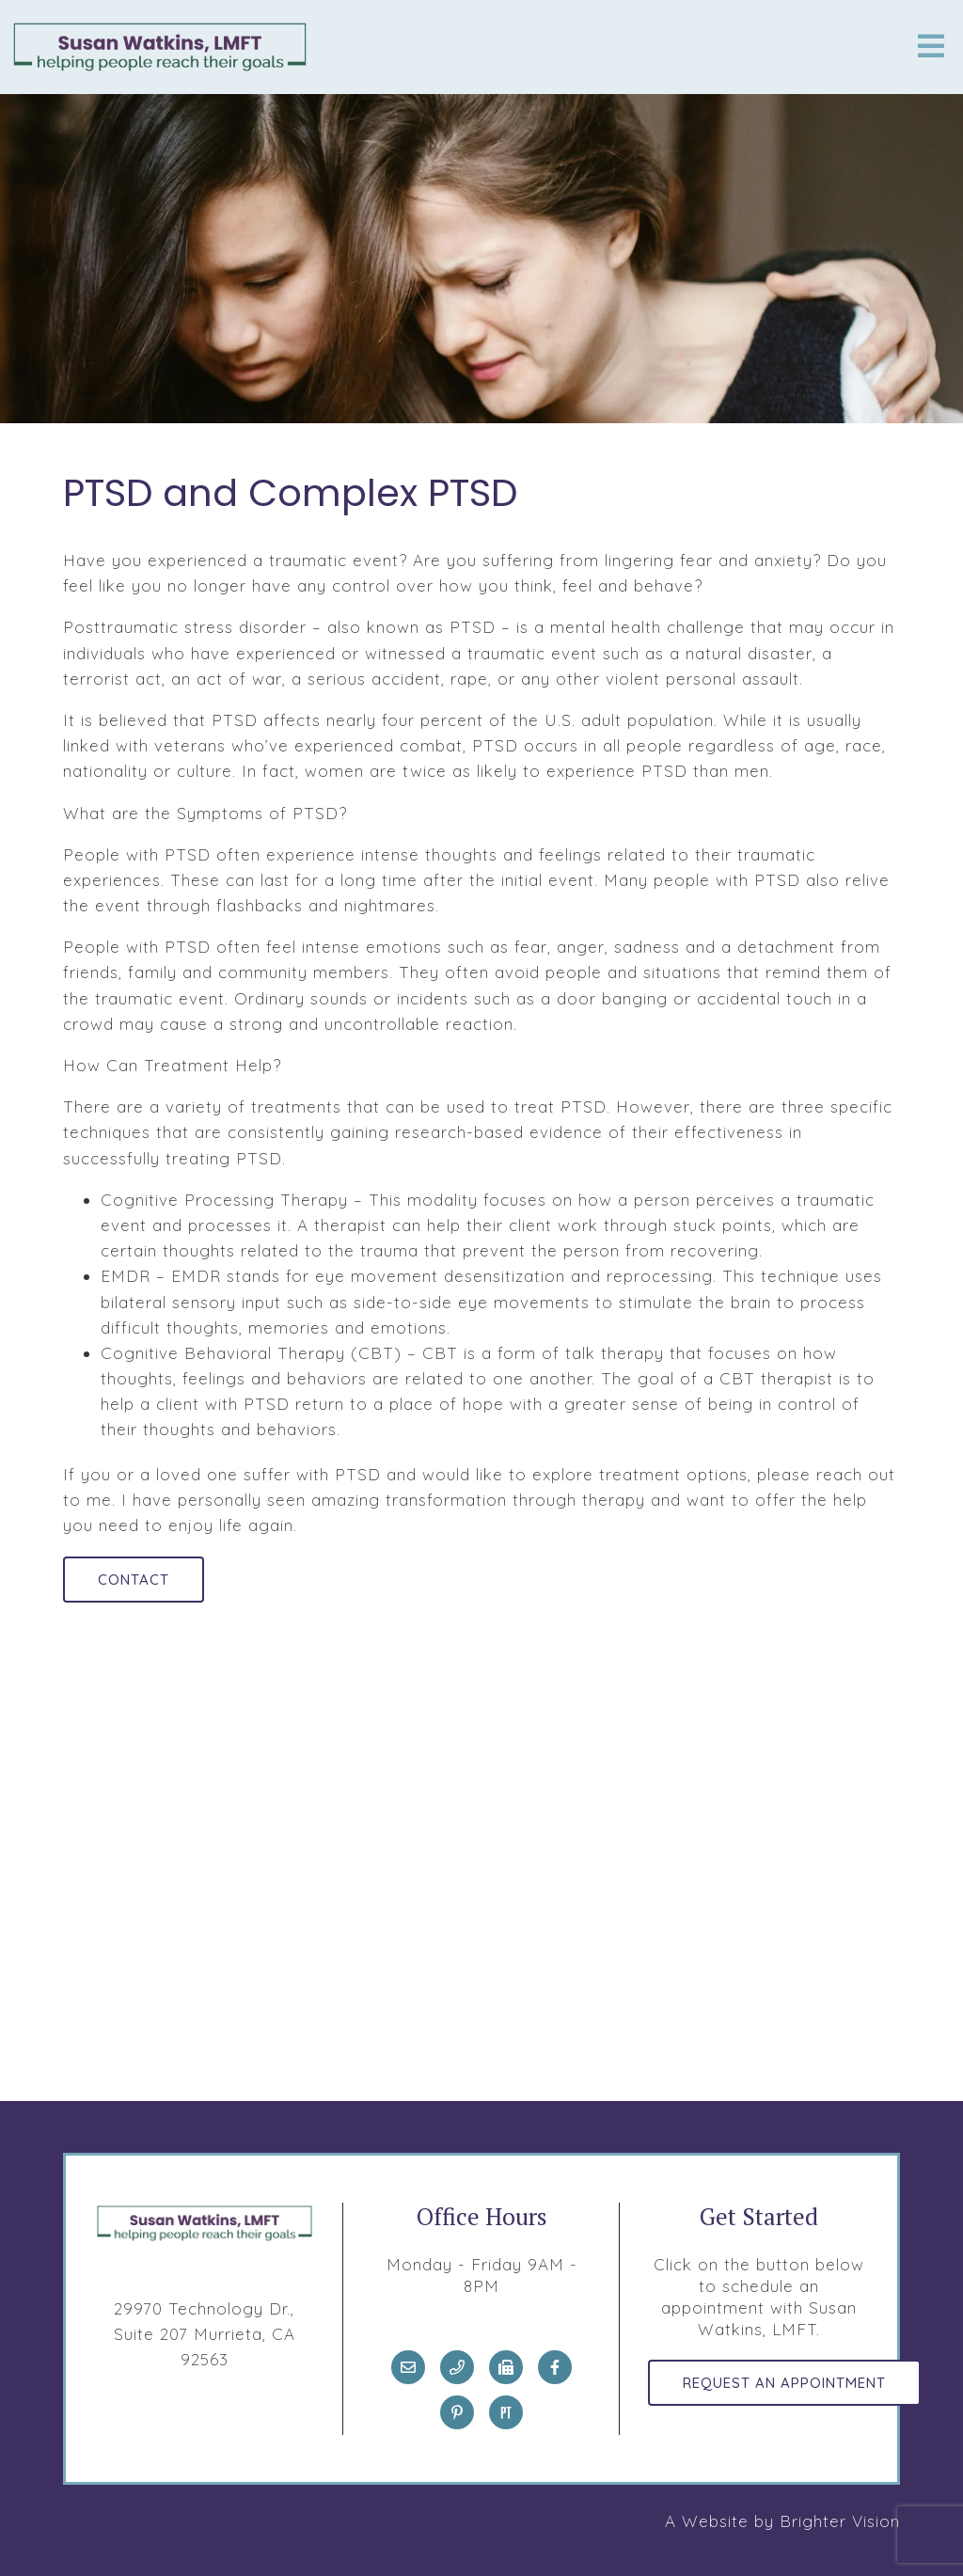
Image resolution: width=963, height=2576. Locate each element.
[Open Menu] (931, 47)
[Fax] (506, 2367)
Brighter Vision (840, 2521)
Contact (133, 1579)
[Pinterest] (457, 2412)
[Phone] (457, 2367)
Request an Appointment (784, 2383)
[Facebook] (555, 2367)
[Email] (408, 2367)
